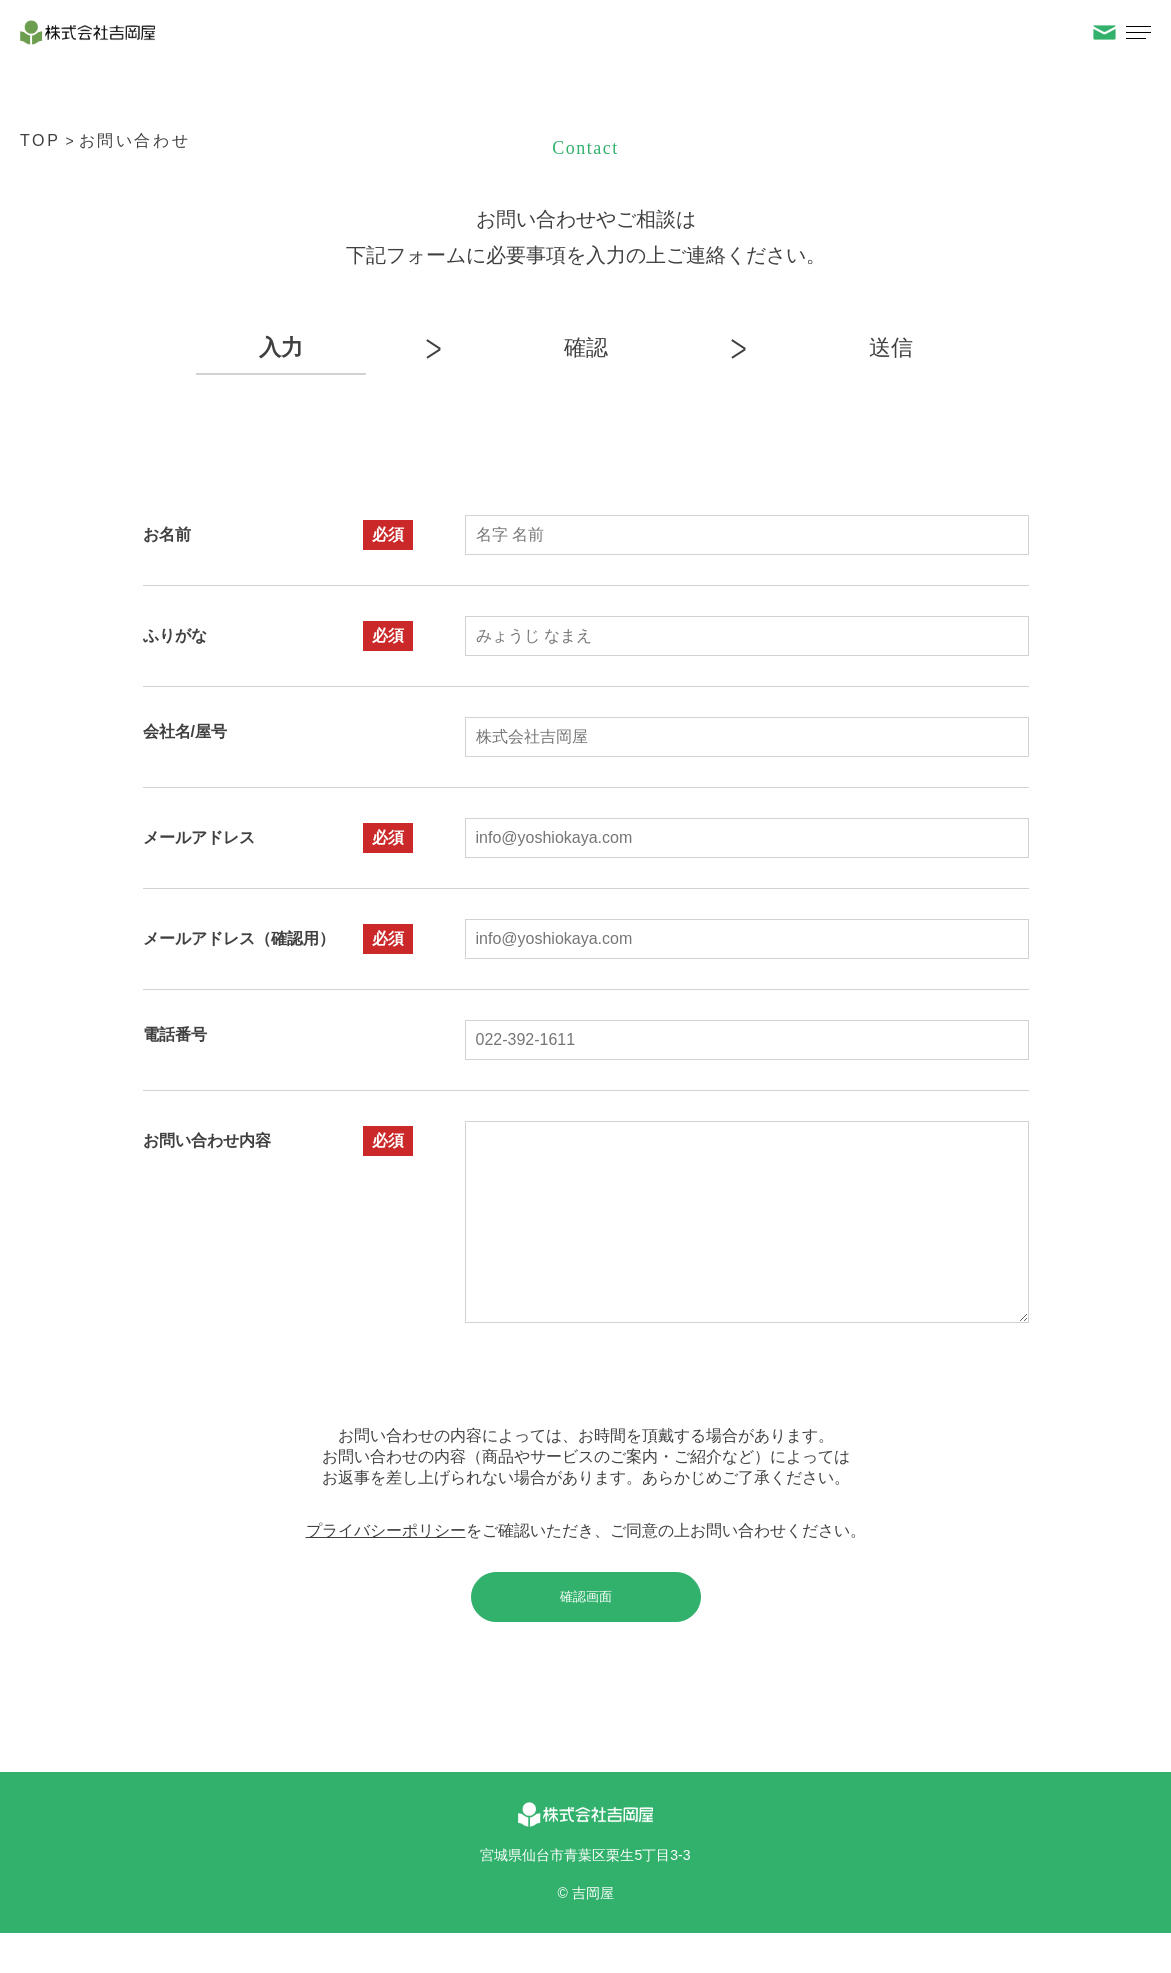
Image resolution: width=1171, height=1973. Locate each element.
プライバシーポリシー (386, 1570)
